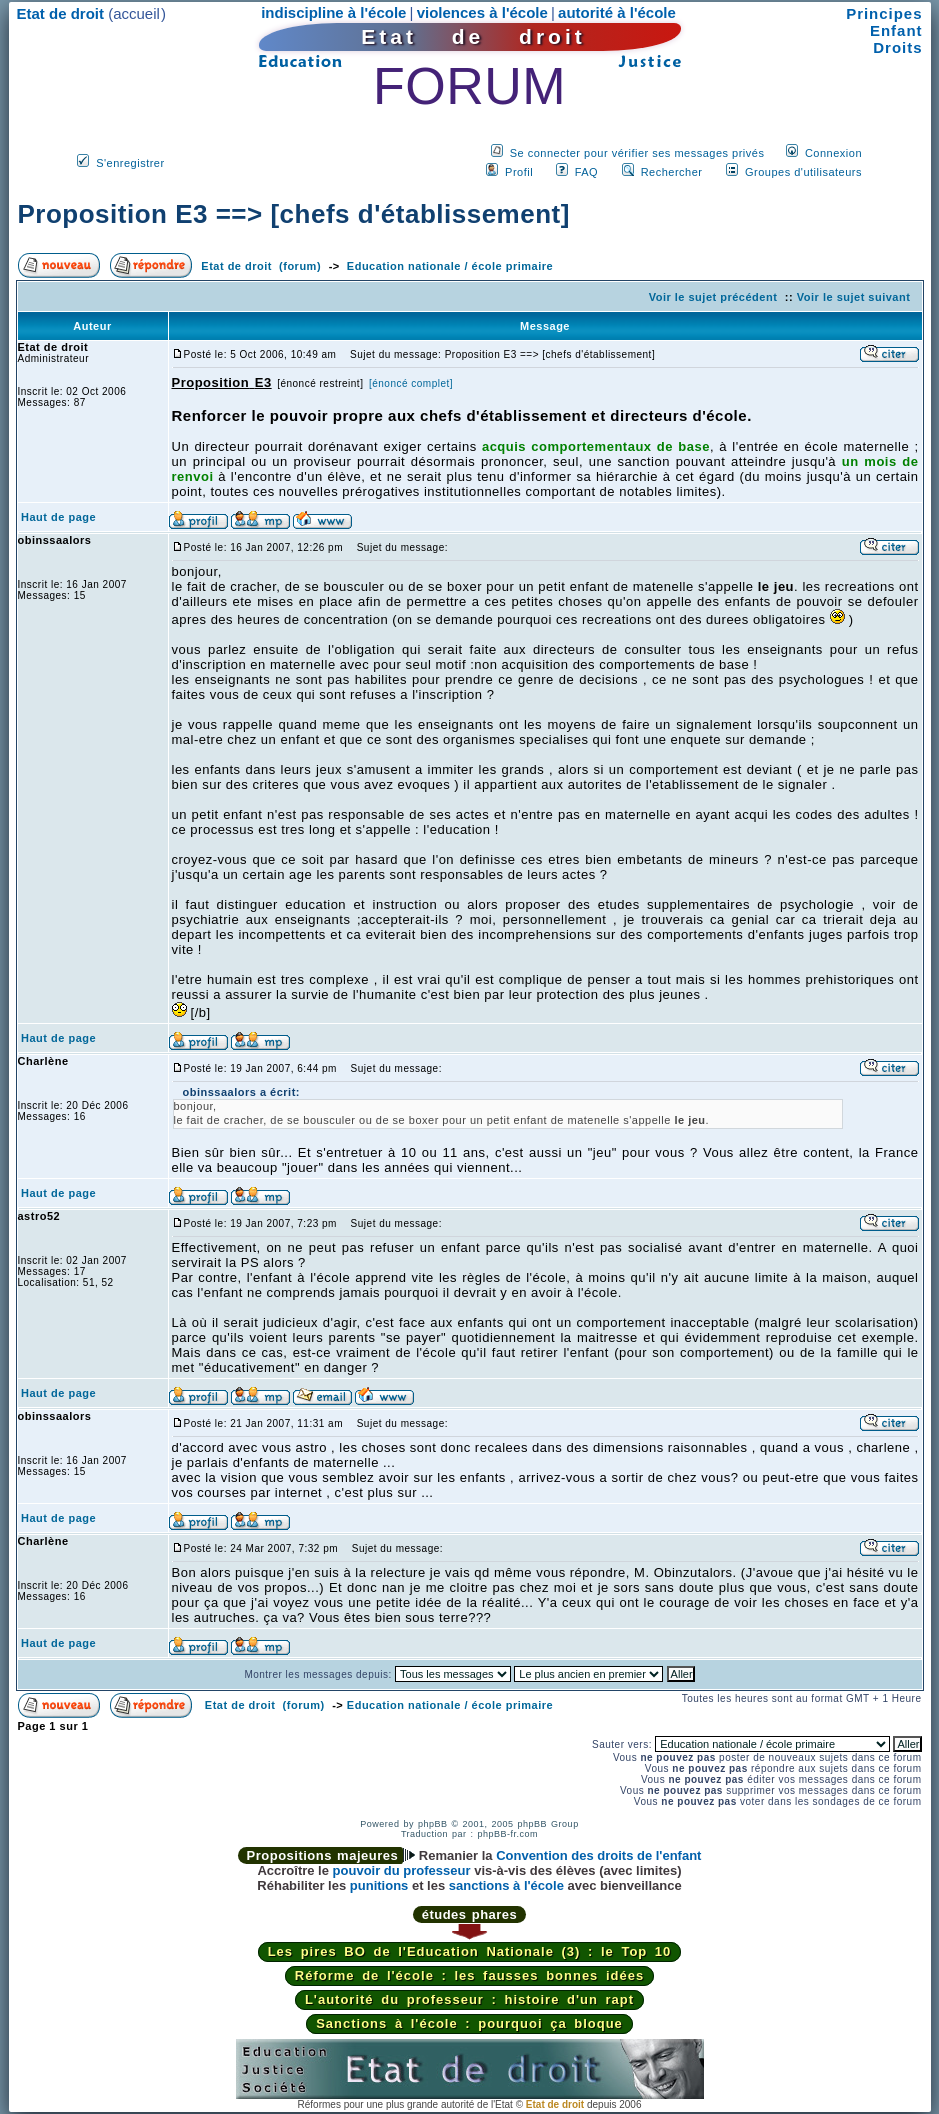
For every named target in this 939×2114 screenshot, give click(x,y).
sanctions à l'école (506, 1885)
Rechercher (672, 172)
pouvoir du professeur (402, 1870)
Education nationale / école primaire (450, 266)
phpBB (433, 1824)
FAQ (587, 172)
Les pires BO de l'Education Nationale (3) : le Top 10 (470, 1951)
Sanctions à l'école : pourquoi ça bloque (469, 2023)
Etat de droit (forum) (261, 266)
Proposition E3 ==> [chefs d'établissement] (294, 214)
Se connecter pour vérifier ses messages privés (637, 153)
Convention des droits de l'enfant (598, 1855)
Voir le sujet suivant (854, 297)
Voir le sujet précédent (713, 297)
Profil (519, 172)
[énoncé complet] (411, 383)
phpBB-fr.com (508, 1834)
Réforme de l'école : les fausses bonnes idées (469, 1975)
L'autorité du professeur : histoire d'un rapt (469, 1999)
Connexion (833, 153)
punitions (379, 1885)
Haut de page (58, 517)
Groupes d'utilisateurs (803, 172)
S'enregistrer (130, 163)
